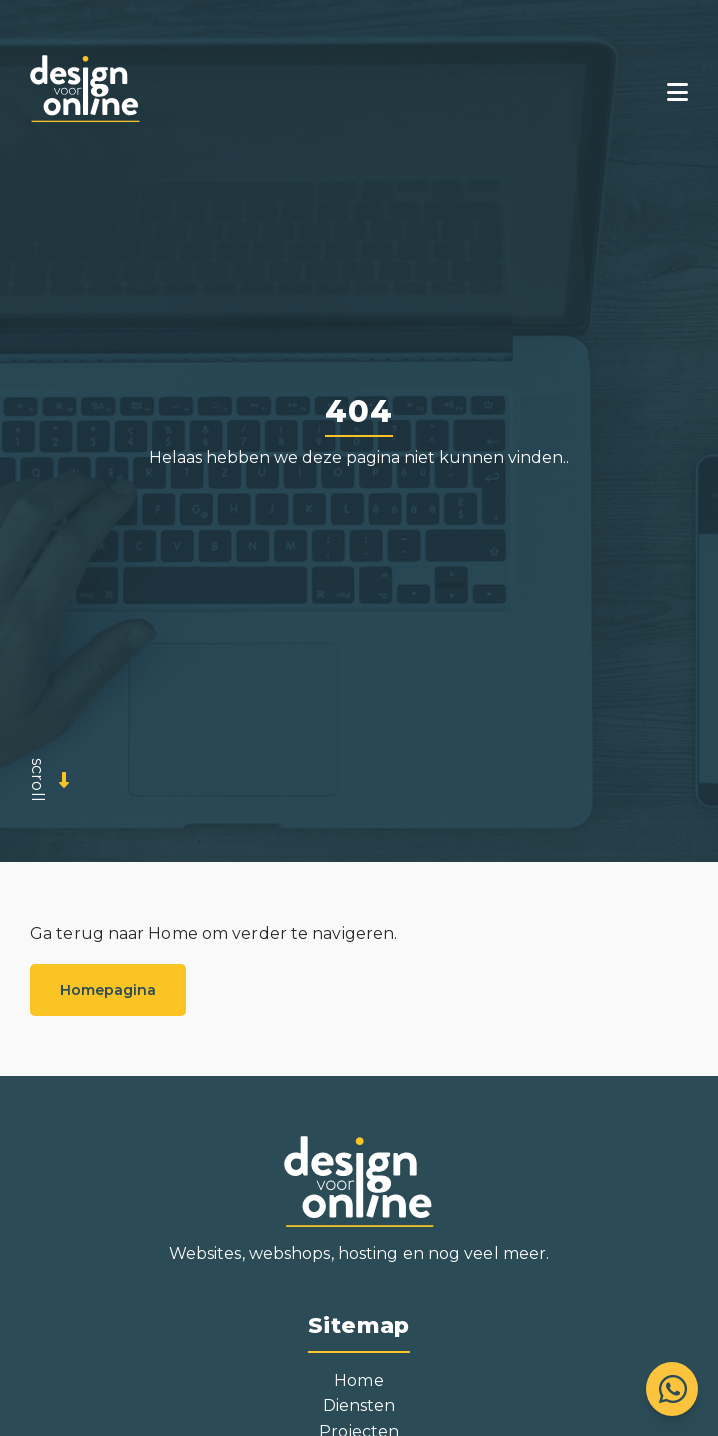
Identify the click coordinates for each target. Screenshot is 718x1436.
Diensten (359, 1405)
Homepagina (108, 990)
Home (358, 1380)
